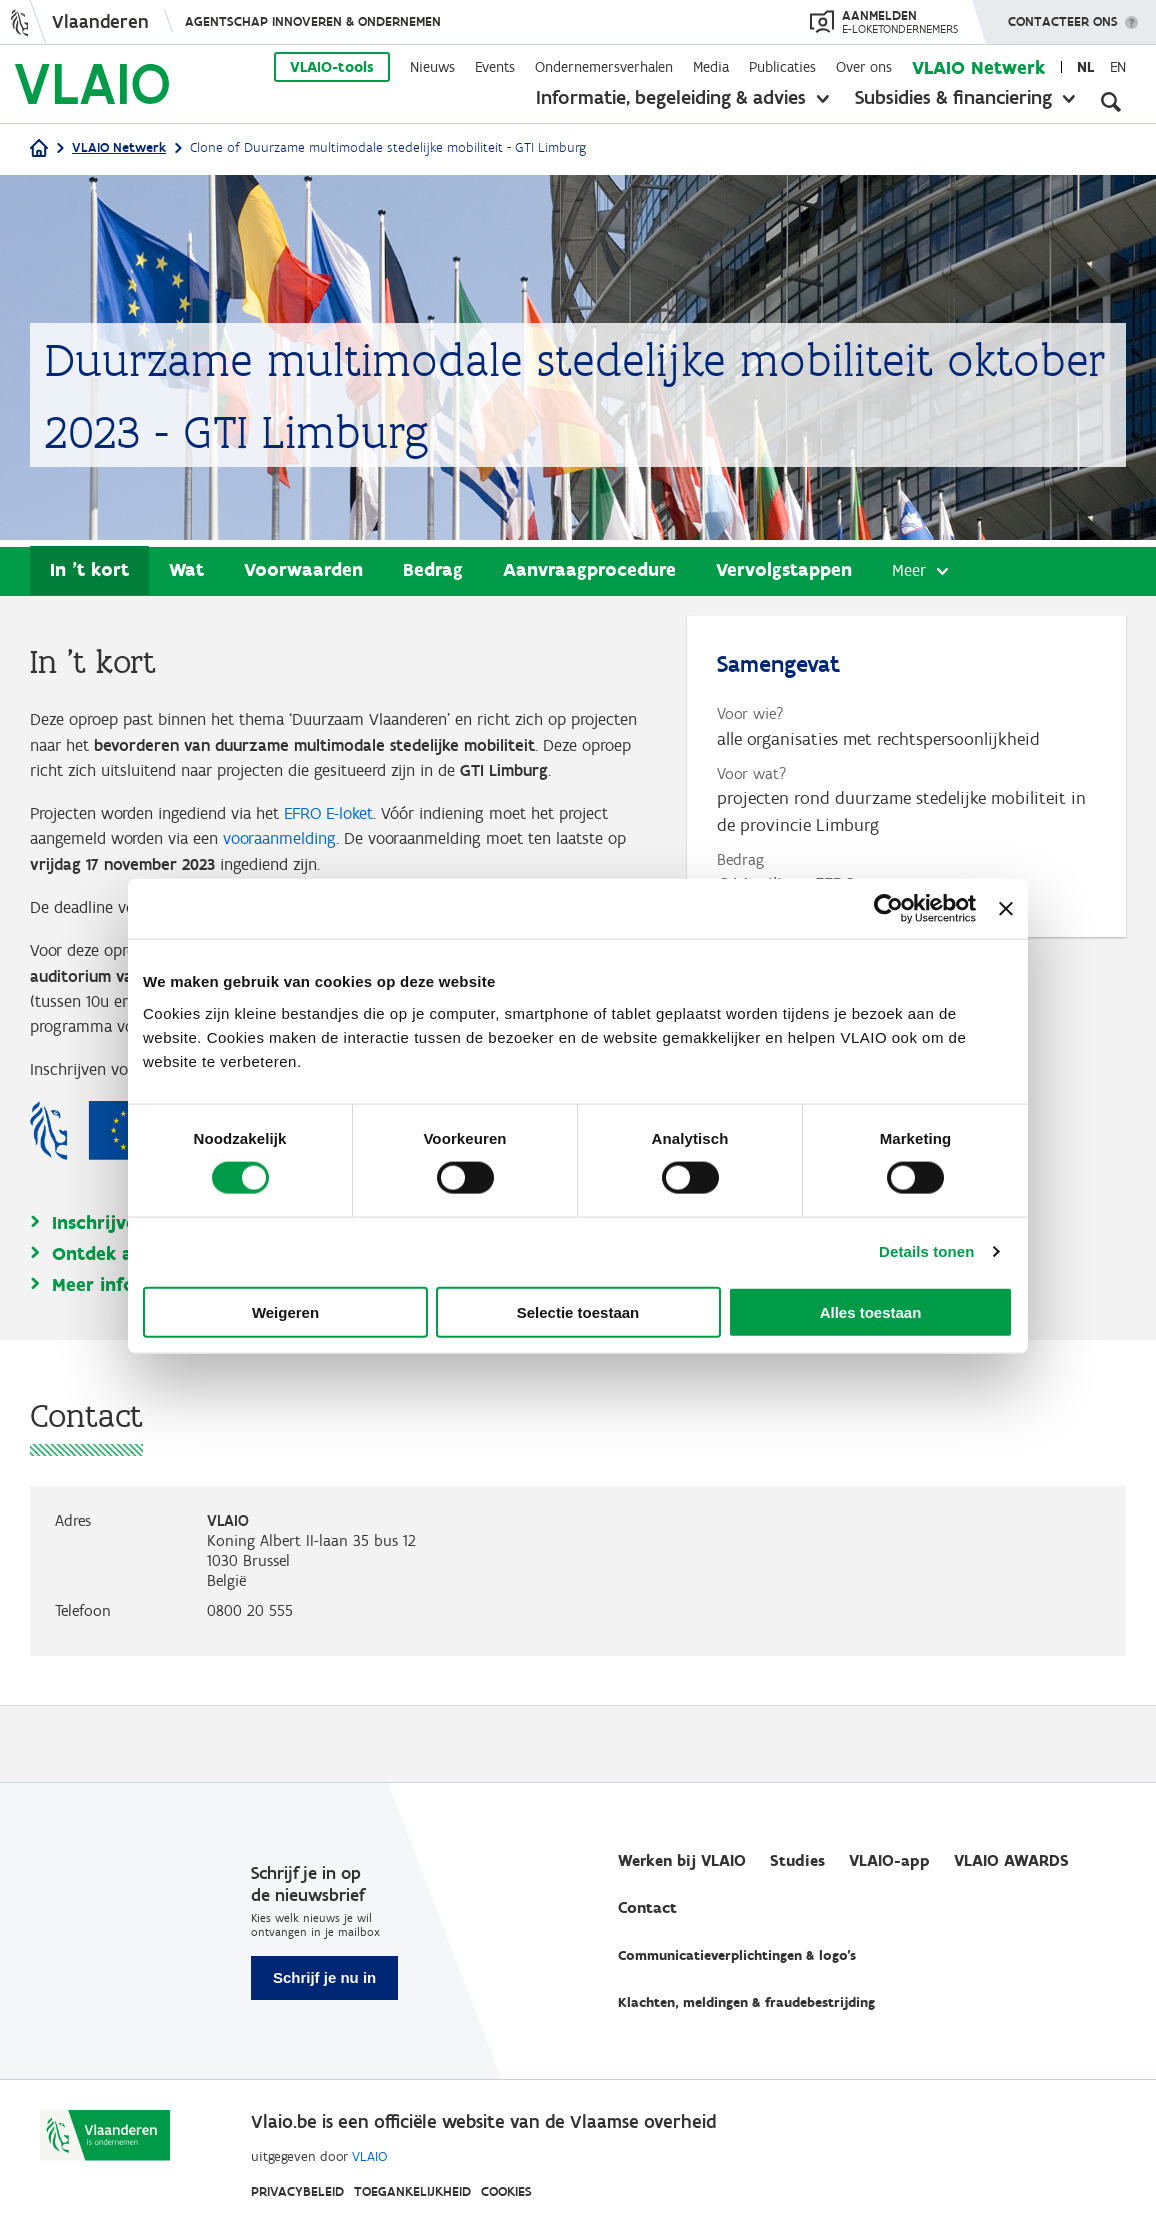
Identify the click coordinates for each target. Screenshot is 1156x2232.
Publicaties (782, 67)
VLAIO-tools (332, 67)
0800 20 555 (250, 1686)
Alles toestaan (871, 1311)
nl (1085, 67)
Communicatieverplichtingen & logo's (737, 1955)
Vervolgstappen (784, 570)
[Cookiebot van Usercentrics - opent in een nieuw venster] (888, 909)
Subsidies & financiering (953, 97)
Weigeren (285, 1311)
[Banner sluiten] (1006, 909)
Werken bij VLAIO (682, 1860)
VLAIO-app (889, 1860)
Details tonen (926, 1251)
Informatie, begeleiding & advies (671, 97)
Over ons (864, 67)
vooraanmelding (356, 874)
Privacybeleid (297, 2191)
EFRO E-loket (354, 847)
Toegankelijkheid (412, 2191)
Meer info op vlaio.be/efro (168, 1360)
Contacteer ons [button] (1063, 15)
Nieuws (432, 67)
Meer (909, 572)
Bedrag (433, 570)
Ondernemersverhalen (604, 67)
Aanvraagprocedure (589, 570)
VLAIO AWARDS (1011, 1860)
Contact (647, 1907)
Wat (186, 570)
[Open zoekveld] (1111, 100)
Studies (797, 1860)
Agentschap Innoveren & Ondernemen (313, 21)
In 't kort (89, 570)
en (1118, 67)
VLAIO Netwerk (978, 67)
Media (711, 67)
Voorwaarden (303, 570)
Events (495, 67)
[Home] (39, 149)
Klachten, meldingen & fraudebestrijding (746, 2002)
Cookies (506, 2191)
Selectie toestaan (578, 1311)
